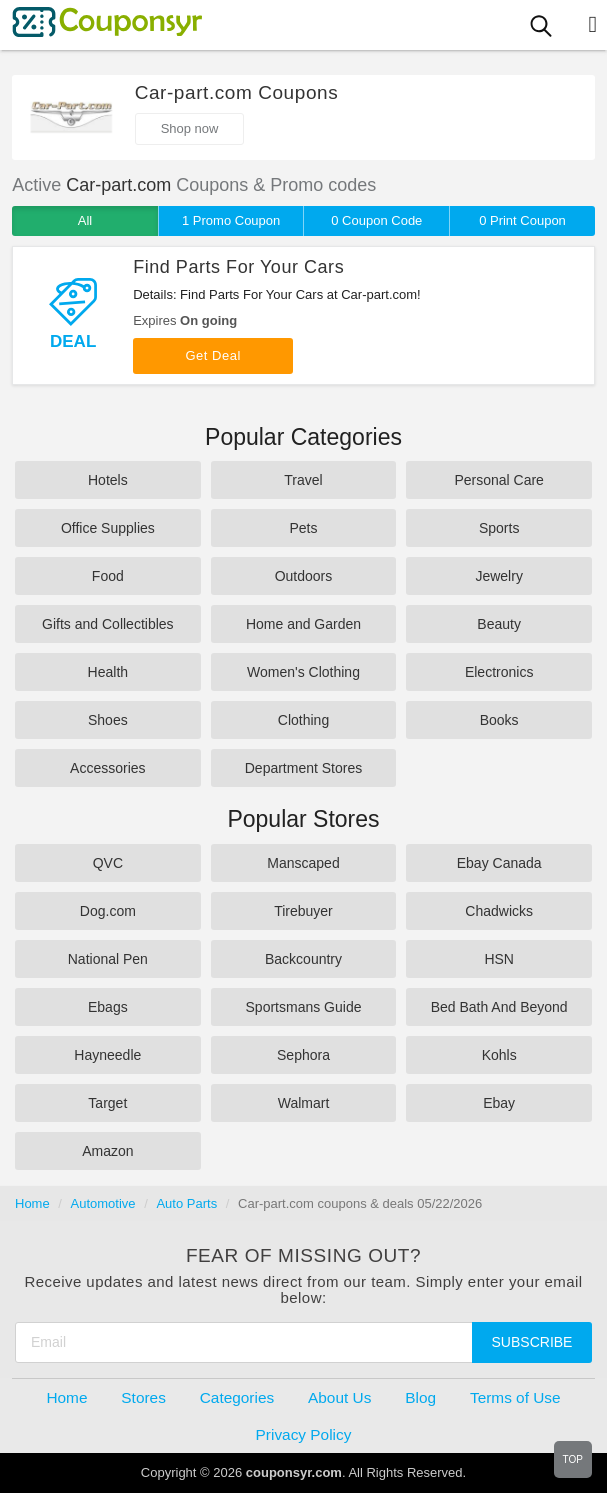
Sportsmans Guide (304, 1007)
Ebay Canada (499, 863)
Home (32, 1203)
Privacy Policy (304, 1434)
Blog (420, 1397)
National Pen (108, 959)
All (85, 220)
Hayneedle (107, 1055)
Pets (303, 528)
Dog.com (108, 911)
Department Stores (304, 768)
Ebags (108, 1007)
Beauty (499, 624)
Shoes (108, 720)
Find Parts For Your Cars (238, 267)
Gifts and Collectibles (108, 624)
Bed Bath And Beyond (499, 1007)
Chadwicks (499, 911)
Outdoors (304, 576)
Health (108, 672)
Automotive (103, 1203)
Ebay (499, 1103)
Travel (303, 480)
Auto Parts (186, 1203)
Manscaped (303, 863)
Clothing (303, 720)
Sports (499, 528)
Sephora (303, 1055)
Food (108, 576)
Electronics (499, 672)
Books (499, 720)
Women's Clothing (303, 672)
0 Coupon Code (376, 220)
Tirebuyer (303, 911)
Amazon (107, 1151)
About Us (339, 1397)
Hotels (108, 480)
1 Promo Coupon (231, 220)
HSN (499, 959)
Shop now (190, 128)
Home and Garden (303, 624)
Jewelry (498, 576)
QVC (108, 863)
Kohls (499, 1055)
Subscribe (532, 1342)
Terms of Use (515, 1397)
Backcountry (303, 959)
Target (107, 1103)
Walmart (304, 1103)
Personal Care (499, 480)
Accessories (107, 768)
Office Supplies (108, 528)
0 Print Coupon (522, 220)
